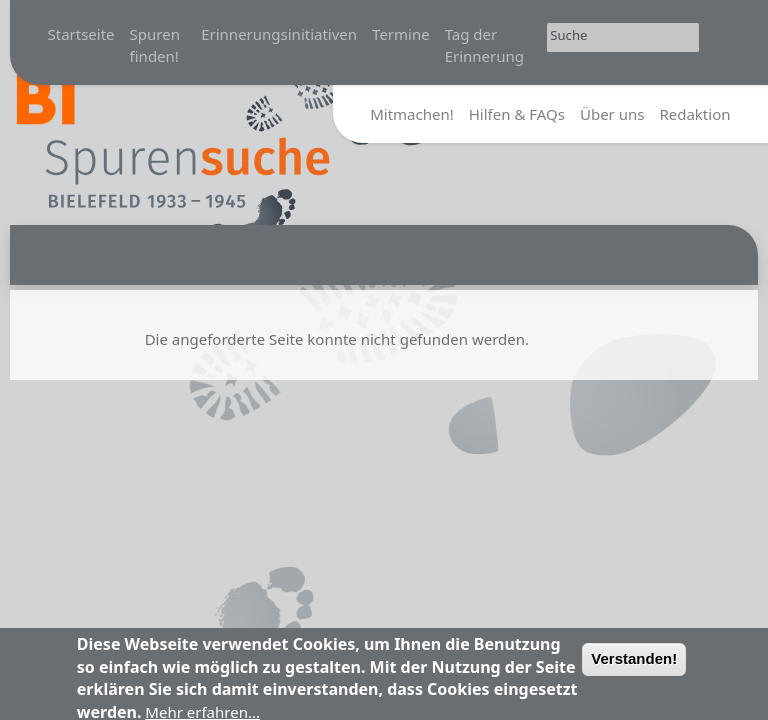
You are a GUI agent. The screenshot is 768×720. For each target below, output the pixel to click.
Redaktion (694, 114)
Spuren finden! (155, 45)
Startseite (81, 34)
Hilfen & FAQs (517, 114)
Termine (401, 34)
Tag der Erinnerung (484, 45)
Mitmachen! (412, 114)
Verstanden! (634, 664)
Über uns (612, 114)
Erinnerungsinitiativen (279, 34)
